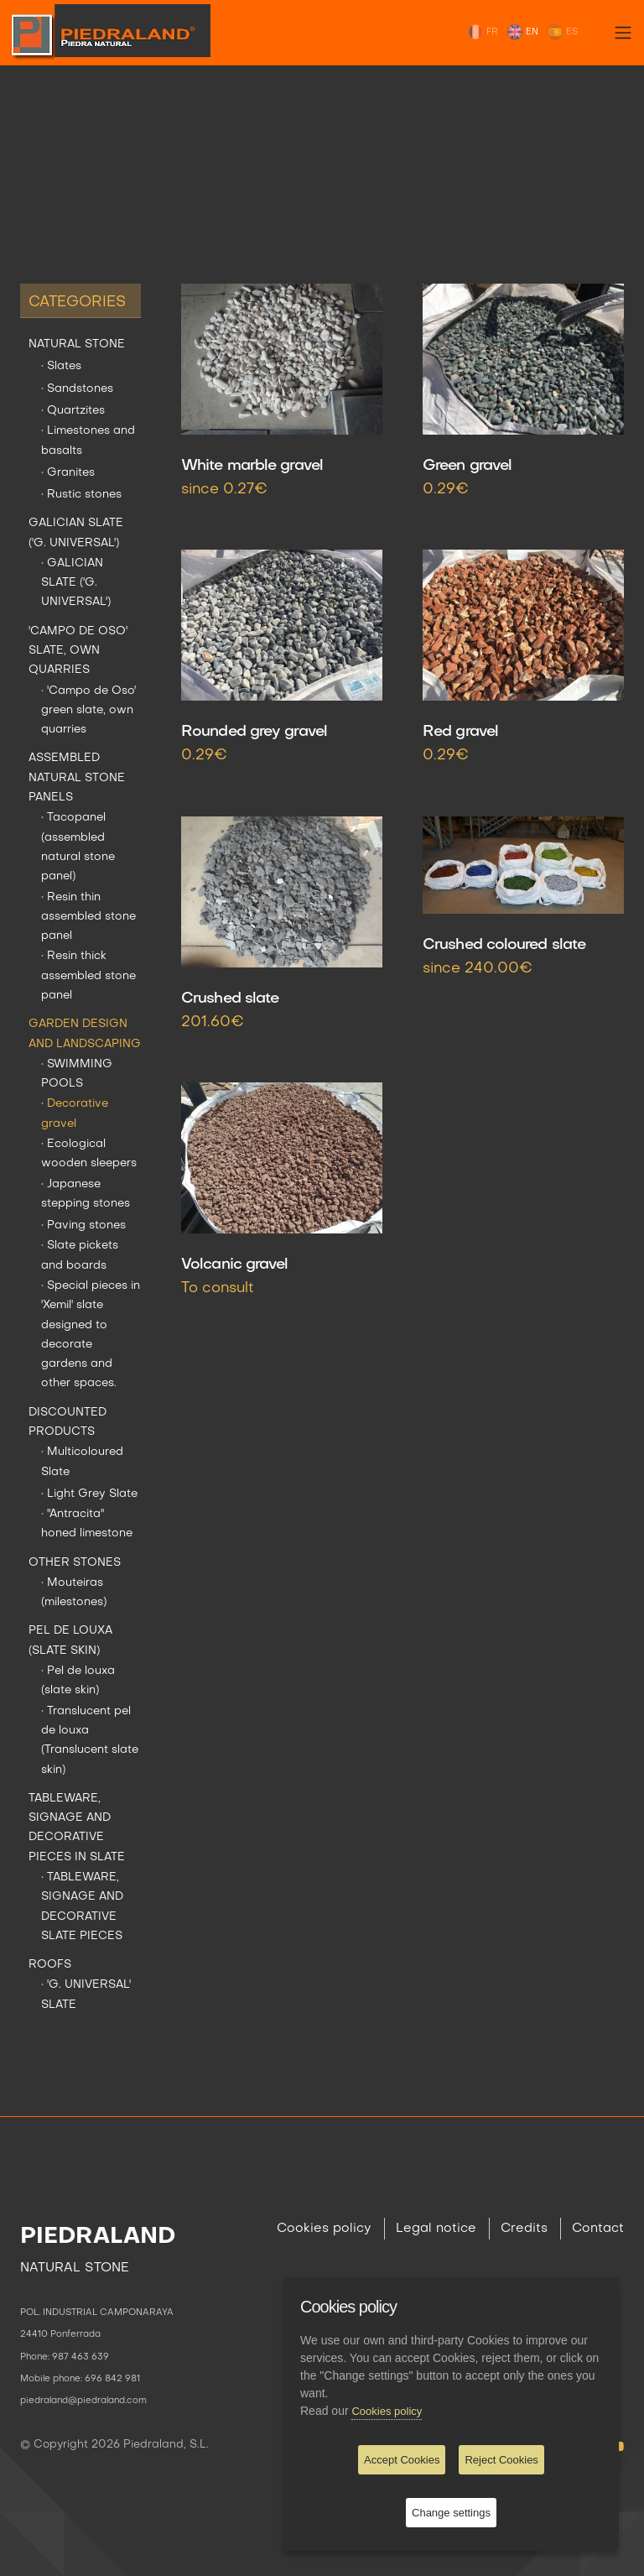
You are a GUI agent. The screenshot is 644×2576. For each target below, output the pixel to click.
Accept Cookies (401, 2459)
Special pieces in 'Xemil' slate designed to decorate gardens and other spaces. (90, 1335)
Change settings (451, 2512)
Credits (524, 2228)
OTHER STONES (75, 1562)
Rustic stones (81, 494)
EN (522, 31)
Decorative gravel (428, 155)
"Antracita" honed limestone (86, 1524)
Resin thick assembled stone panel (88, 976)
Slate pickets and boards (79, 1255)
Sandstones (77, 388)
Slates (61, 366)
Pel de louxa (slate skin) (78, 1681)
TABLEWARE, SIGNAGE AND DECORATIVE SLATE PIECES (82, 1907)
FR (482, 31)
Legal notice (436, 2228)
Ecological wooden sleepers (89, 1154)
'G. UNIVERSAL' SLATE (86, 1994)
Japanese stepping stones (85, 1194)
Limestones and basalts (88, 440)
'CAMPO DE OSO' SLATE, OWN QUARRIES (78, 651)
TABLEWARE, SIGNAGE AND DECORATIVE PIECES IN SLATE (77, 1828)
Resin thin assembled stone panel (88, 917)
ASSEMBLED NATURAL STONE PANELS (77, 778)
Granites (68, 472)
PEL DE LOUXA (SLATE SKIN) (70, 1640)
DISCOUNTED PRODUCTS (67, 1422)
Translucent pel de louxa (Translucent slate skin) (89, 1741)
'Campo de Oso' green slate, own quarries (88, 711)
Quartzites (73, 410)
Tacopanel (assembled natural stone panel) (78, 847)
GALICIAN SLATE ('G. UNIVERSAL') (76, 533)
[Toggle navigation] (623, 32)
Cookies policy (324, 2228)
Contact (598, 2228)
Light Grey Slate (89, 1494)
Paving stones (83, 1225)
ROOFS (50, 1964)
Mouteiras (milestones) (73, 1592)
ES (562, 31)
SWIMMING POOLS (76, 1074)
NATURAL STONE (77, 344)
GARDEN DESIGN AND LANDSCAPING (259, 155)
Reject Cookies (501, 2459)
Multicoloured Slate (82, 1462)
